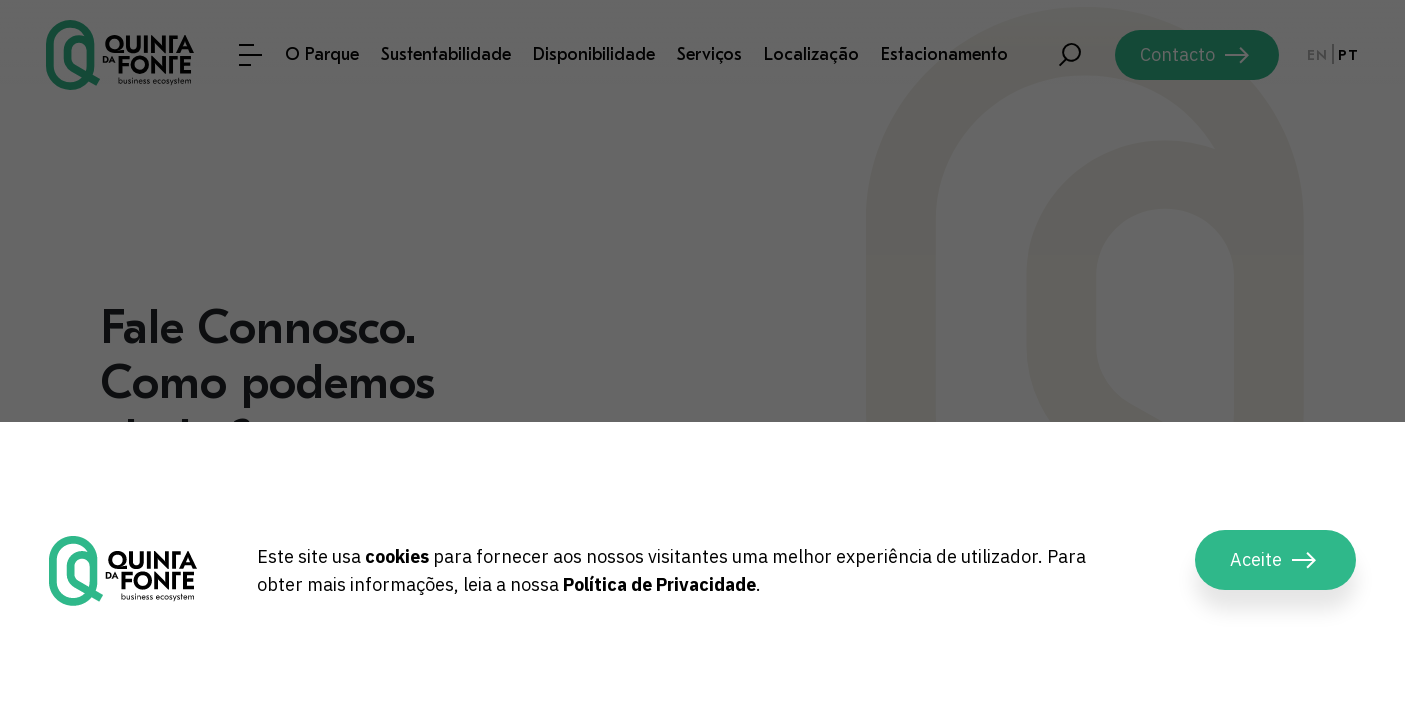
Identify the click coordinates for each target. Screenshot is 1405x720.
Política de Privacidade (659, 584)
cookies (397, 556)
